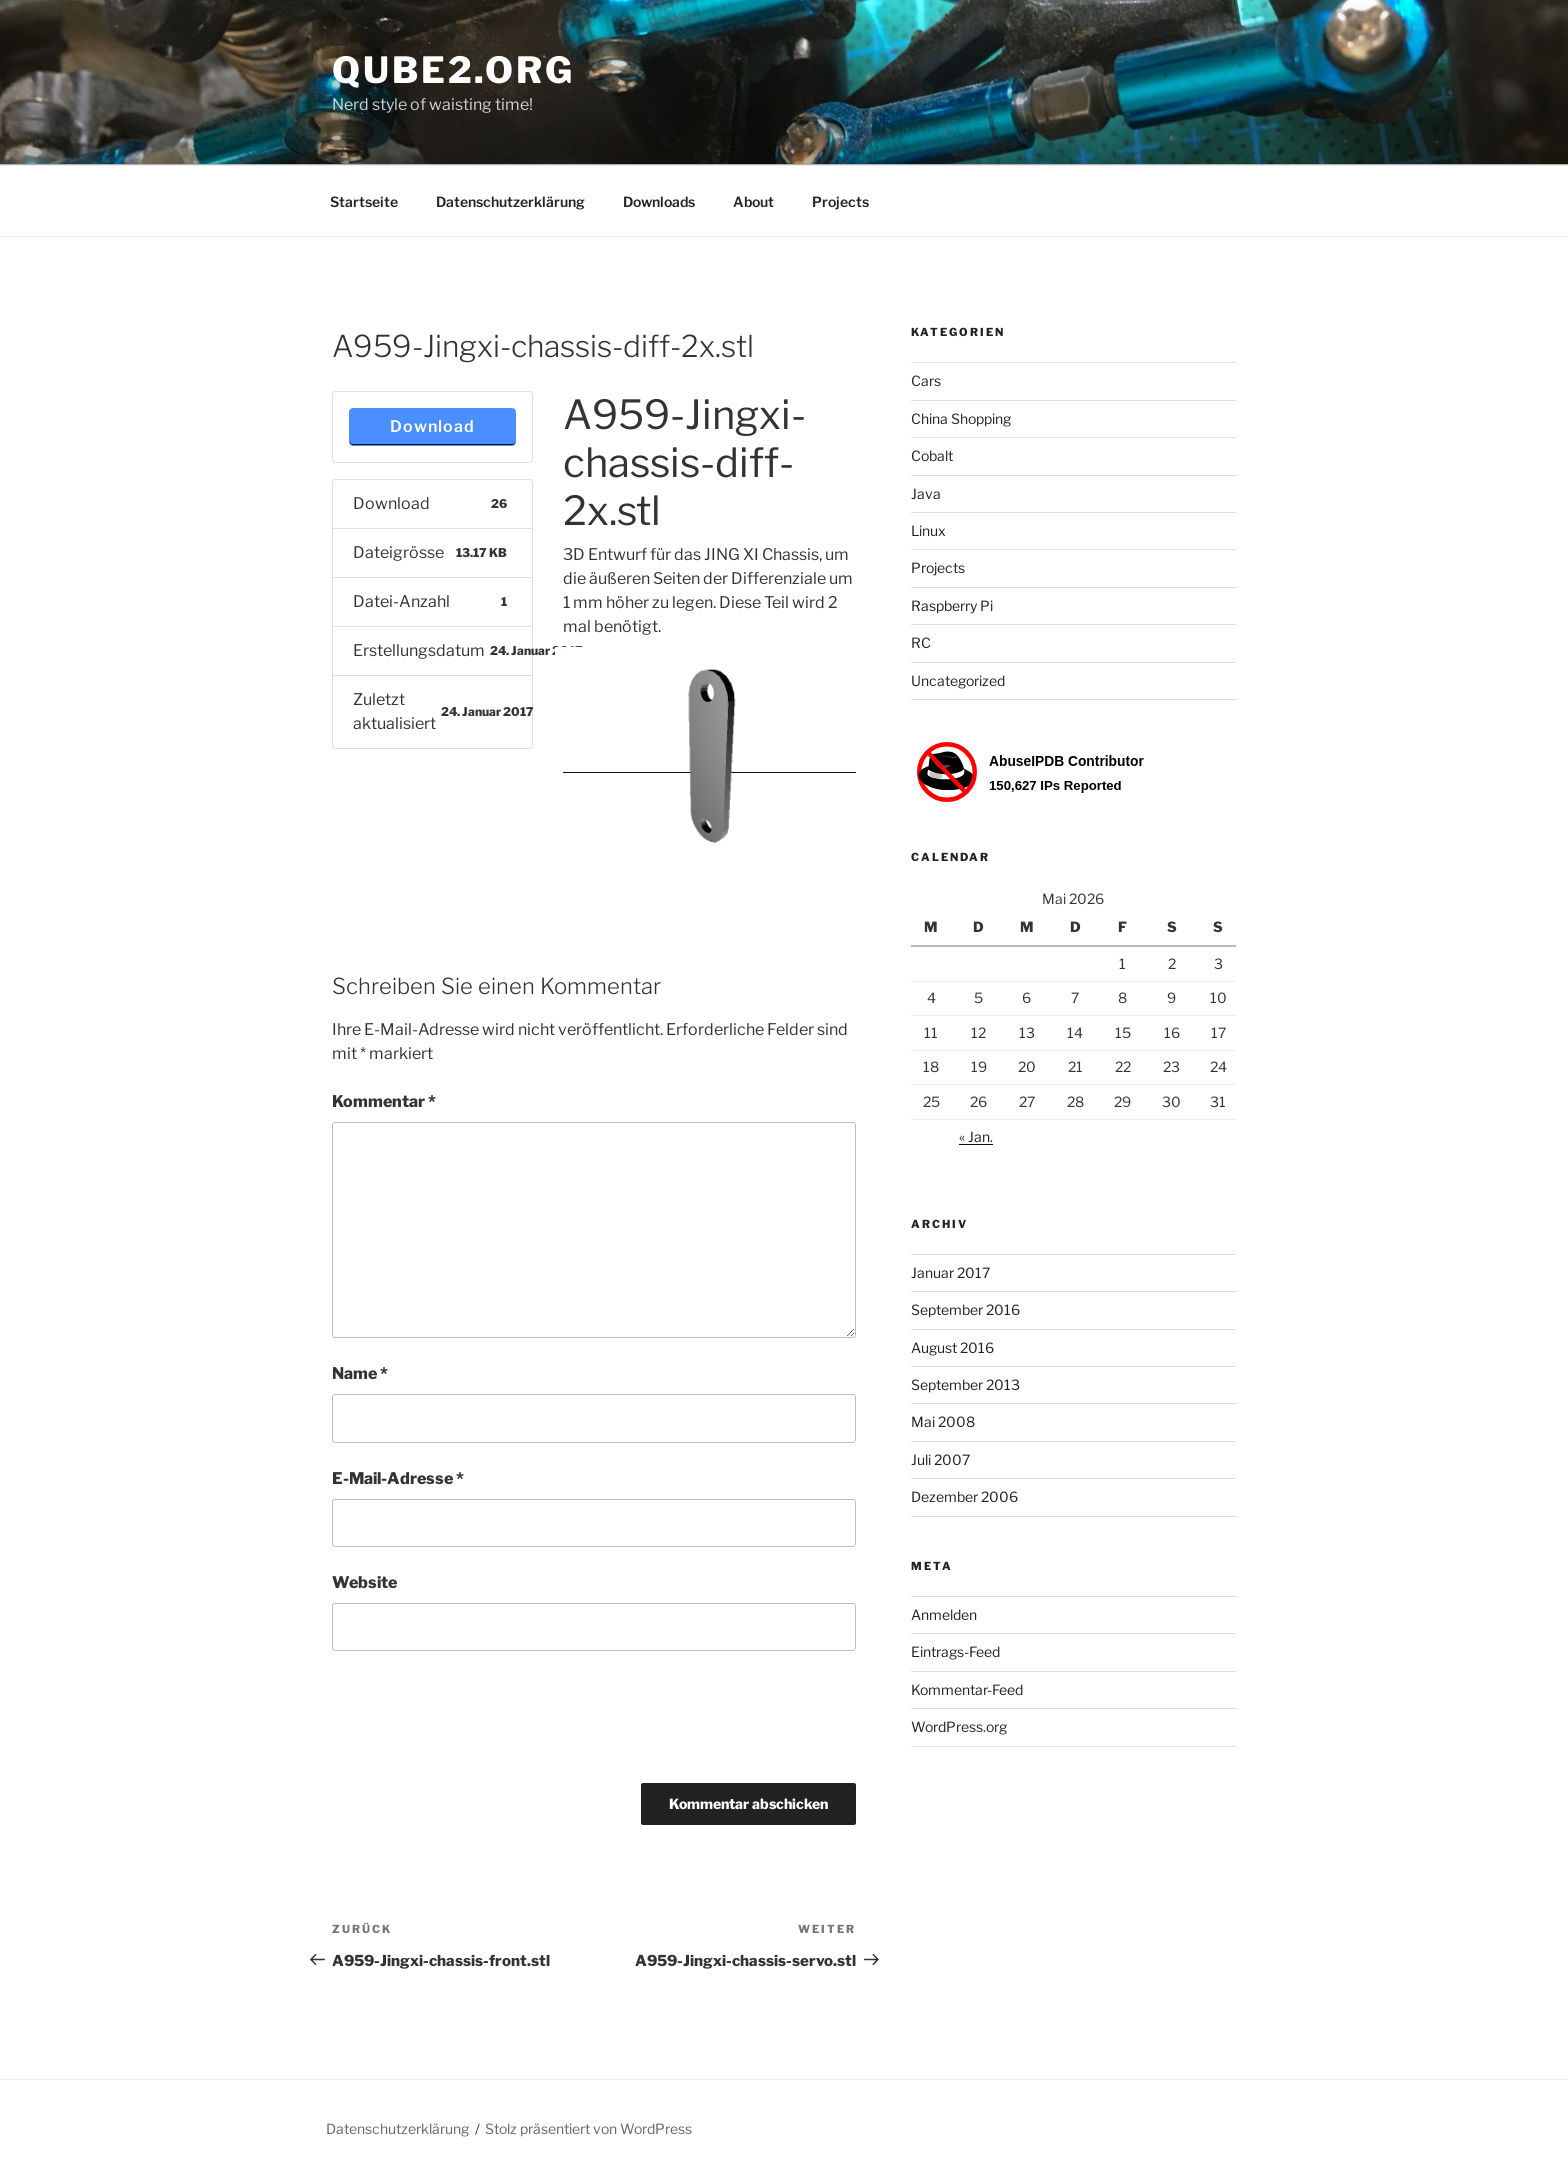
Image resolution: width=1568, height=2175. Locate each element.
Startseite (364, 201)
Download (432, 426)
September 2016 (965, 1309)
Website (364, 1582)
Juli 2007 (940, 1459)
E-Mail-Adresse (398, 1478)
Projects (840, 201)
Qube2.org (453, 70)
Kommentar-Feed (967, 1689)
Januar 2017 (950, 1272)
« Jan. (976, 1136)
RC (921, 642)
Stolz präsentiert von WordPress (588, 2128)
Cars (926, 380)
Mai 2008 (943, 1421)
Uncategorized (958, 680)
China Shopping (961, 418)
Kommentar (384, 1101)
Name (360, 1373)
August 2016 (952, 1347)
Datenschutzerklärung (510, 201)
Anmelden (944, 1614)
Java (926, 493)
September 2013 (965, 1384)
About (753, 201)
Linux (928, 530)
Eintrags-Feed (955, 1651)
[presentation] (484, 1724)
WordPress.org (959, 1726)
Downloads (659, 201)
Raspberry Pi (952, 605)
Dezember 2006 (964, 1496)
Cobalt (932, 455)
